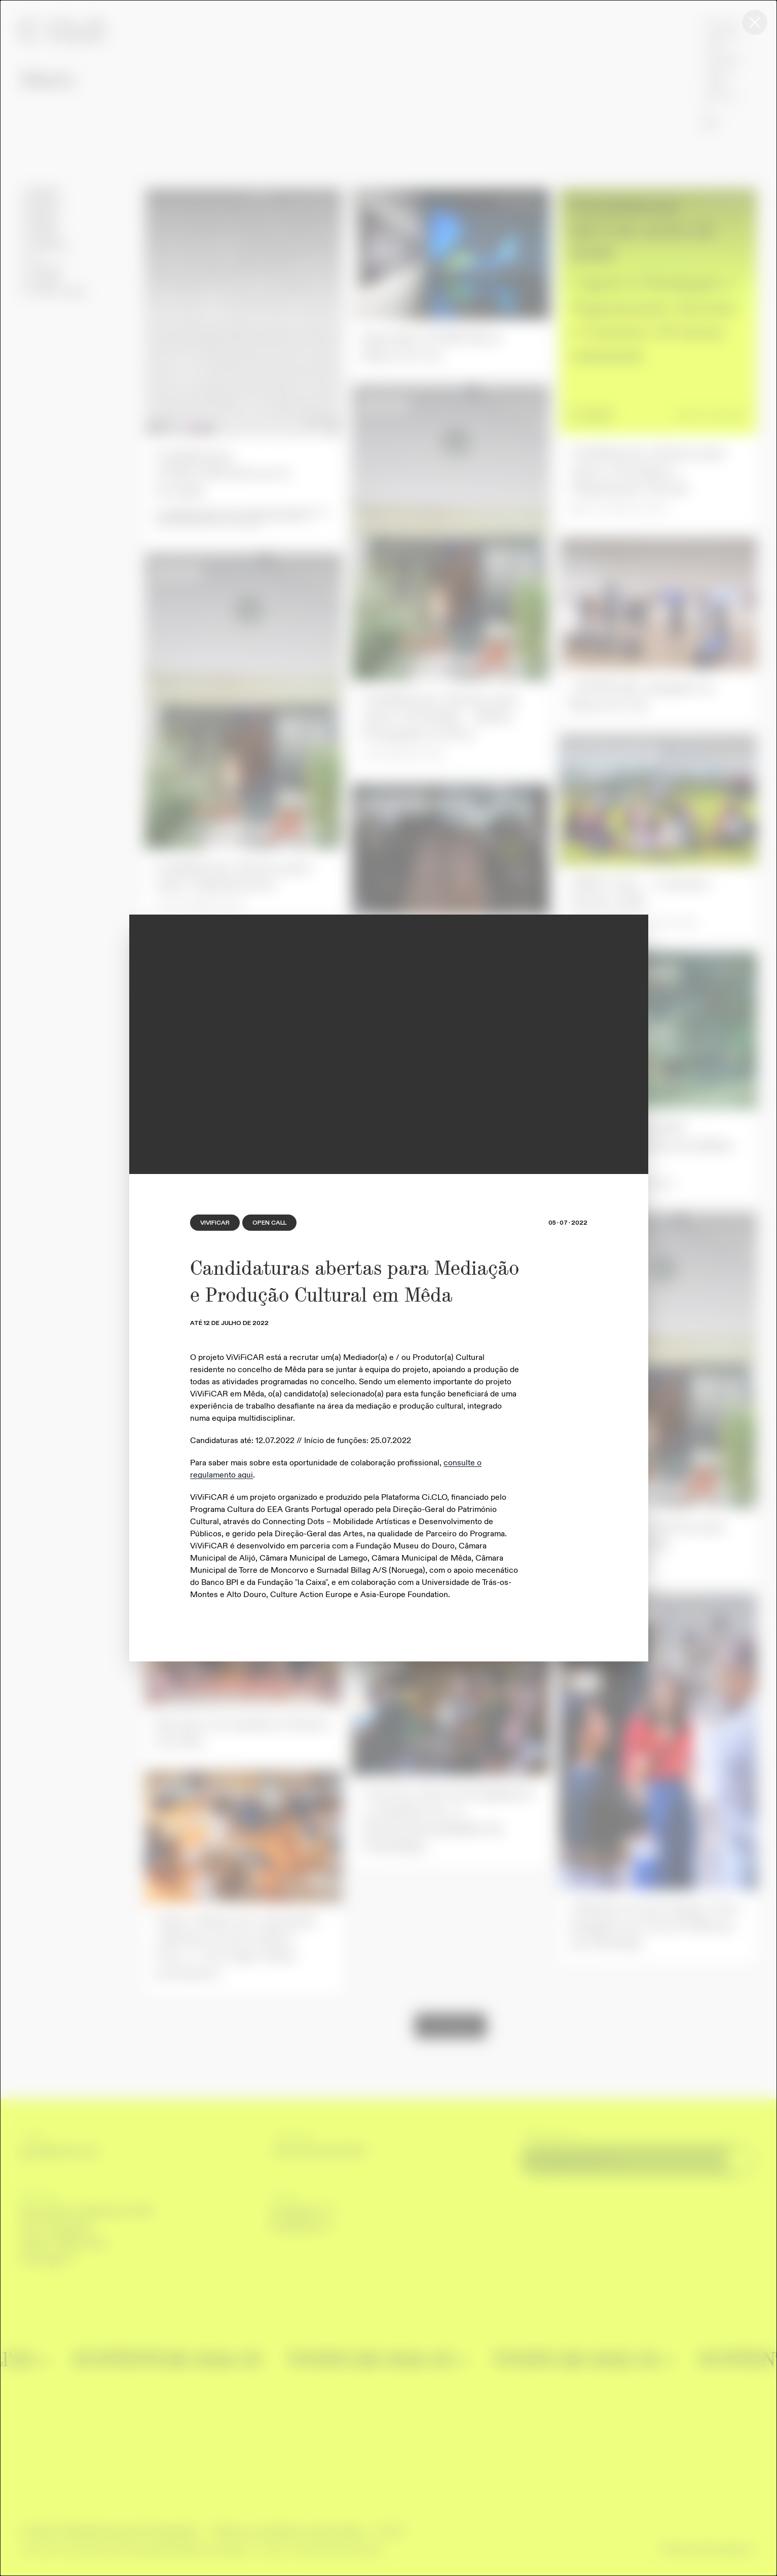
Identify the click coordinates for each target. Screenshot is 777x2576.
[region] (388, 1044)
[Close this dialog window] (755, 22)
